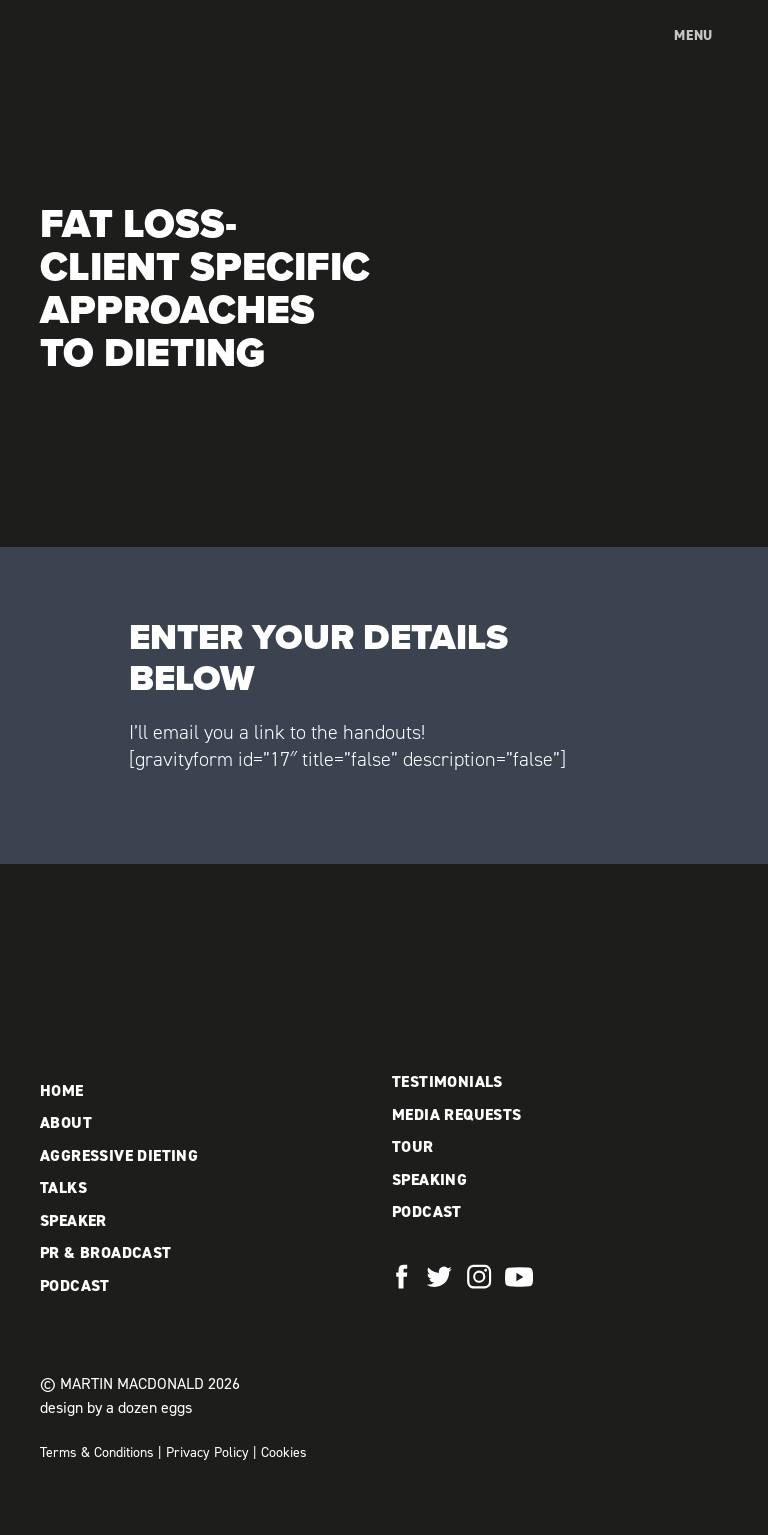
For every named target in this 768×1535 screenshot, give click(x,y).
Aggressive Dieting (119, 1155)
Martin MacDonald (145, 56)
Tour (413, 1146)
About (66, 1122)
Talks (63, 1187)
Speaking (429, 1179)
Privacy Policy (207, 1452)
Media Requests (457, 1114)
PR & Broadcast (106, 1252)
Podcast (75, 1285)
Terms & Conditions (97, 1452)
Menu (693, 35)
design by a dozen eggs (116, 1407)
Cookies (284, 1452)
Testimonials (447, 1081)
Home (62, 1090)
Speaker (73, 1220)
